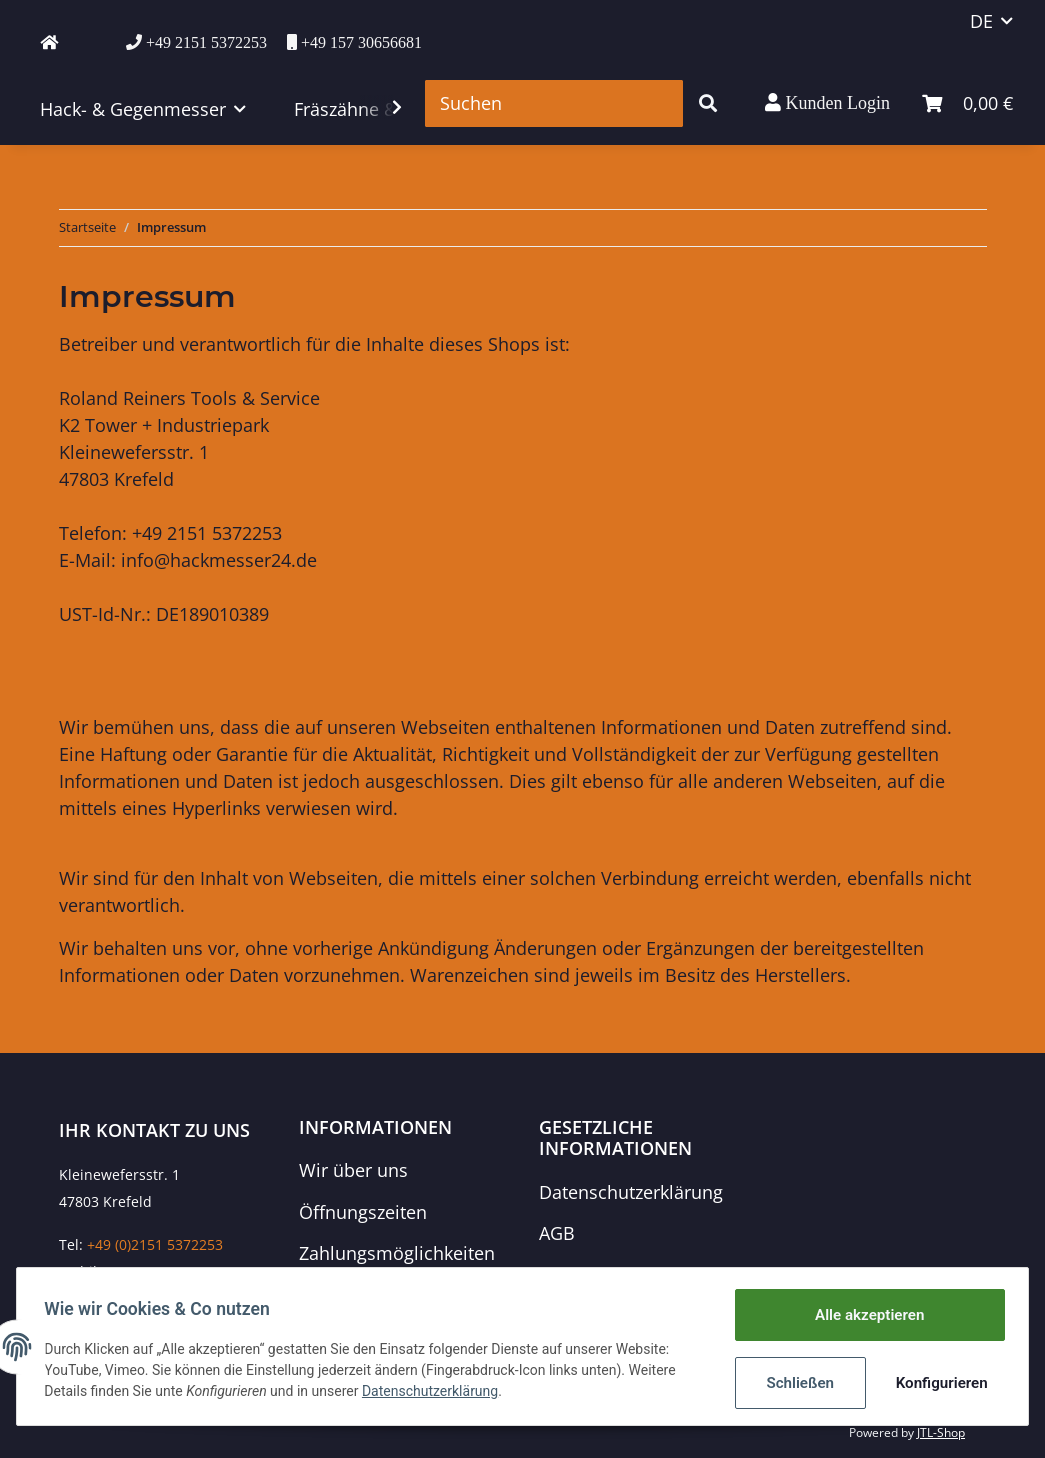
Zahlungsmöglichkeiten (397, 1253)
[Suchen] (554, 103)
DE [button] (981, 21)
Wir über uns (353, 1170)
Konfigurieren (936, 1383)
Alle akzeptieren (864, 1317)
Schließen (795, 1383)
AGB (557, 1233)
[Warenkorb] (967, 103)
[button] (827, 103)
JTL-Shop (941, 1432)
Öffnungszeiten (363, 1212)
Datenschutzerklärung (631, 1192)
